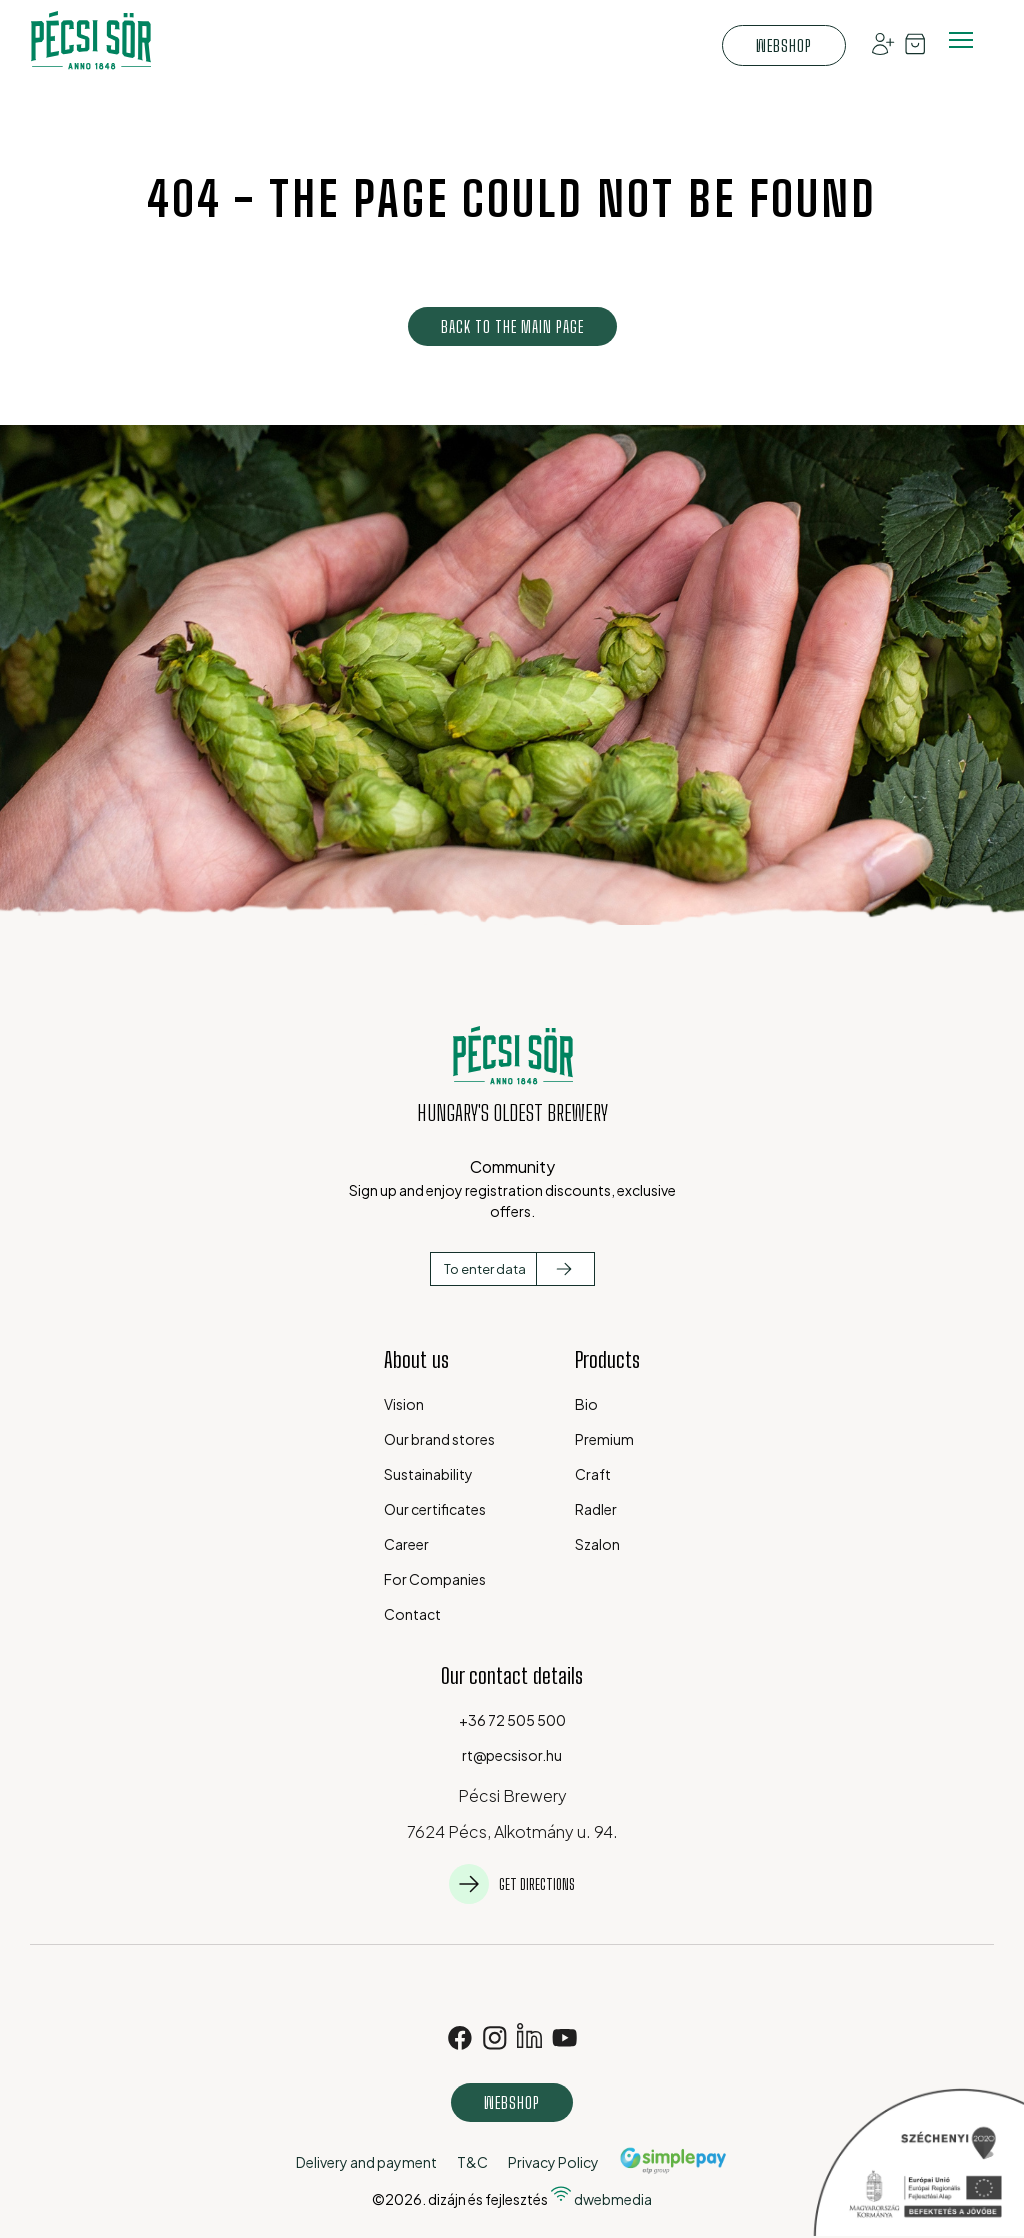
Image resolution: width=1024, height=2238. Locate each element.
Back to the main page (512, 326)
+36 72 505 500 (512, 1720)
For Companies (435, 1579)
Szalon (597, 1544)
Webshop (784, 45)
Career (406, 1544)
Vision (404, 1404)
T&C (472, 2162)
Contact (412, 1614)
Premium (604, 1439)
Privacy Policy (553, 2162)
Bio (586, 1404)
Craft (593, 1474)
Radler (596, 1509)
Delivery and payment (366, 2162)
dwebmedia (601, 2199)
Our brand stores (439, 1439)
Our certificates (435, 1509)
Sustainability (428, 1474)
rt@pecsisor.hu (512, 1755)
